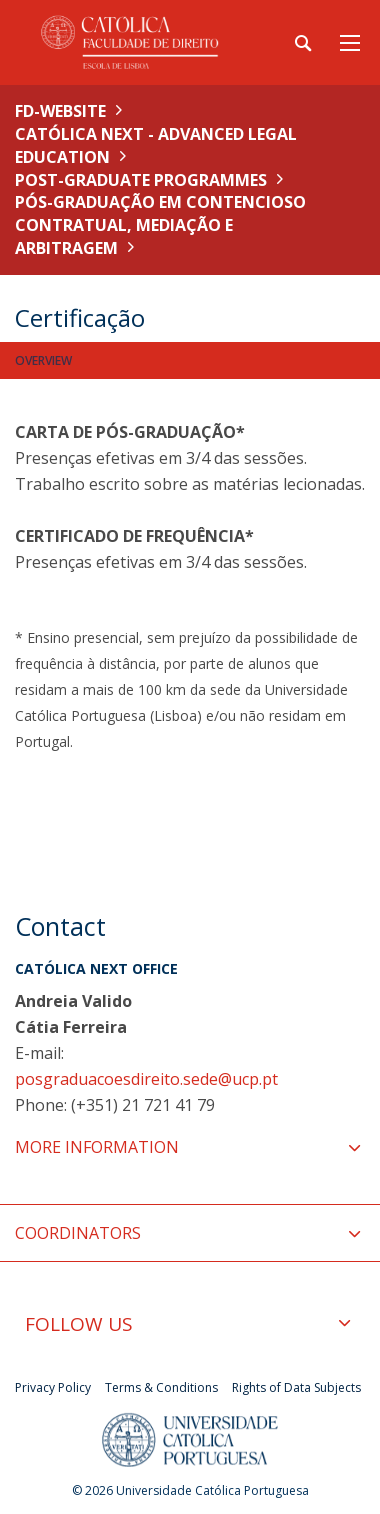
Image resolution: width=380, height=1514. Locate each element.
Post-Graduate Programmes (141, 180)
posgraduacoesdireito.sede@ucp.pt (146, 1079)
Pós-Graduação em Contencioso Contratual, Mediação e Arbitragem (160, 225)
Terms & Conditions (161, 1387)
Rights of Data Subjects (296, 1387)
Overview (43, 360)
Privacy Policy (53, 1387)
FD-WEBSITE (60, 111)
